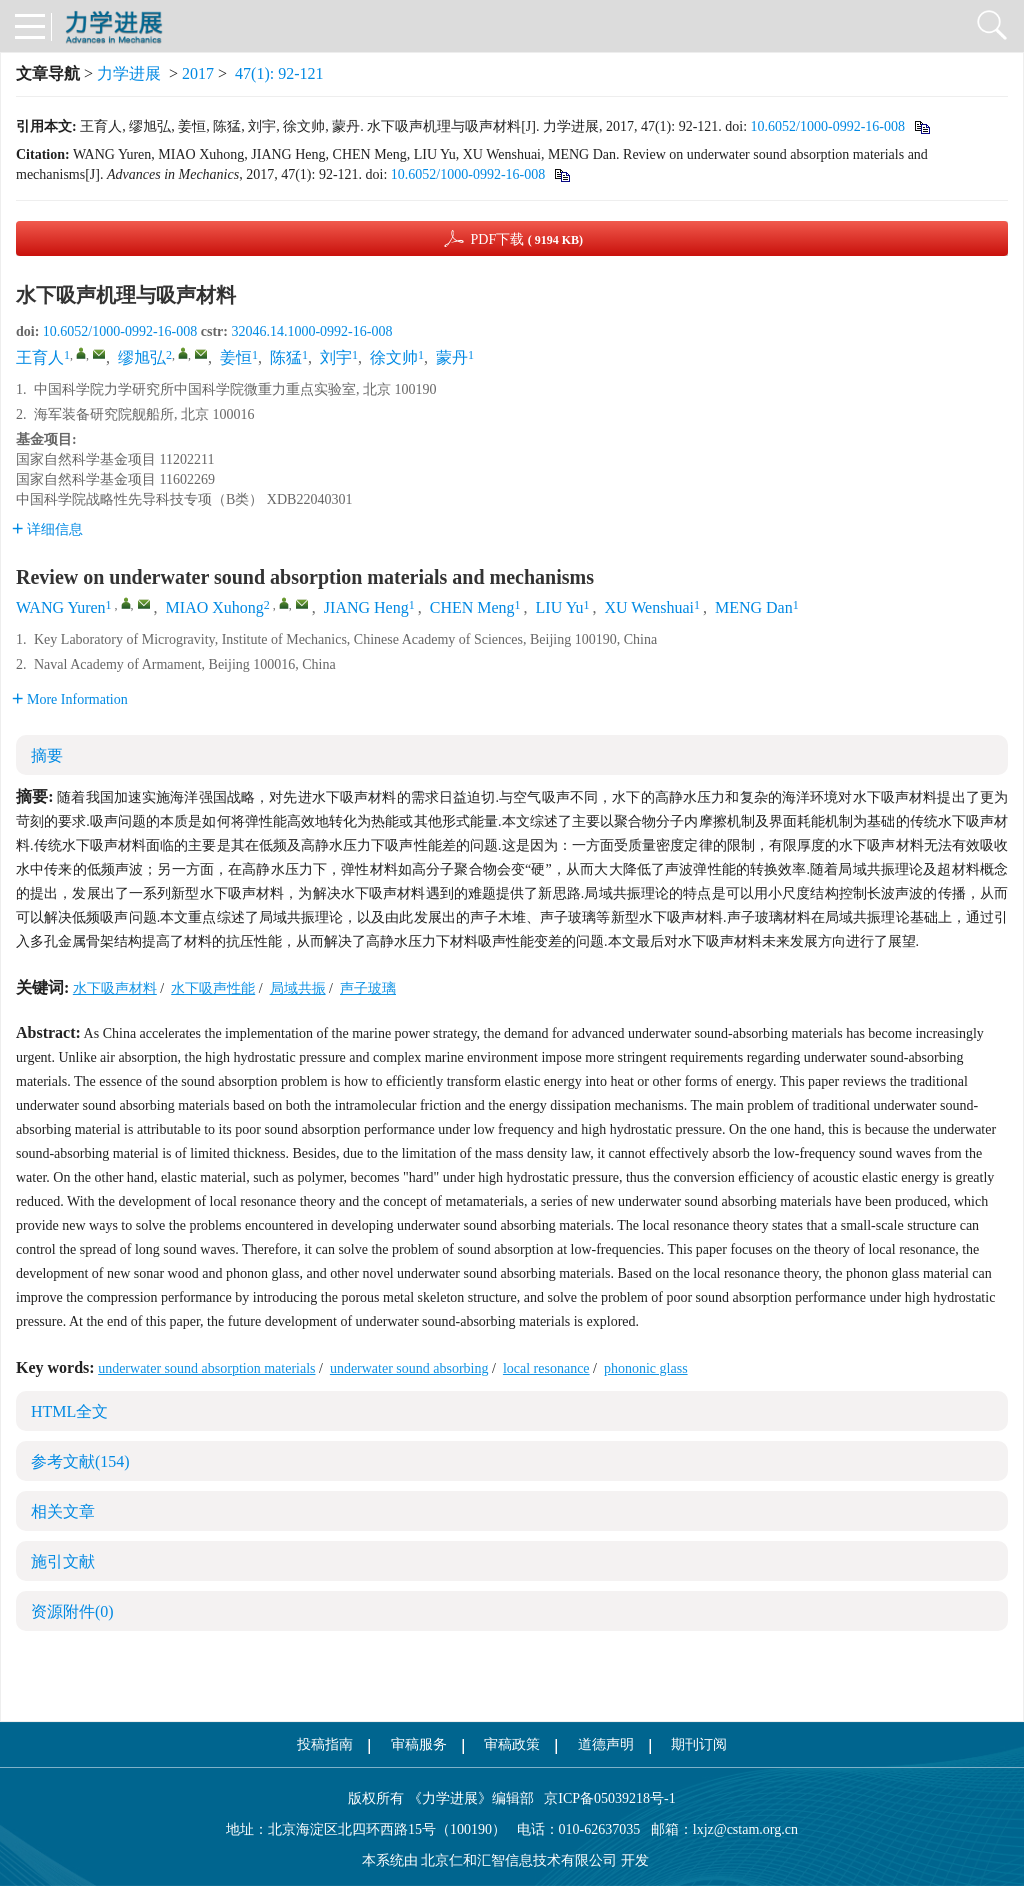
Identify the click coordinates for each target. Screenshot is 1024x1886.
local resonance (546, 1368)
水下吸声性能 (213, 988)
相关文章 (63, 1511)
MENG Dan (754, 607)
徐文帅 (394, 357)
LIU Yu (560, 607)
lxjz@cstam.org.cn (745, 1829)
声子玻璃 (368, 988)
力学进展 (129, 73)
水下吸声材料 (115, 988)
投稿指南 (325, 1744)
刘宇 (336, 357)
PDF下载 (526, 239)
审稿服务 (419, 1744)
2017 (198, 73)
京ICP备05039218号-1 (605, 1798)
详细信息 (47, 529)
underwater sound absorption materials (206, 1368)
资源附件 (72, 1611)
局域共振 (298, 988)
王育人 (40, 357)
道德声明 (606, 1744)
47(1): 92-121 (279, 73)
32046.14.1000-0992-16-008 (311, 331)
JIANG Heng (366, 607)
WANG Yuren (61, 607)
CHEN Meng (472, 607)
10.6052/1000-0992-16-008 (828, 126)
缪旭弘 (142, 357)
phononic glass (646, 1368)
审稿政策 (512, 1744)
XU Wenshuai (649, 607)
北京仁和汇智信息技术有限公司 (519, 1860)
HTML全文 (69, 1411)
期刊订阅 (699, 1744)
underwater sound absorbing (409, 1368)
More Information (70, 699)
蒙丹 (452, 357)
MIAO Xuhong (215, 607)
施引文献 (63, 1561)
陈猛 (286, 357)
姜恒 (236, 357)
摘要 (47, 755)
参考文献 (80, 1461)
